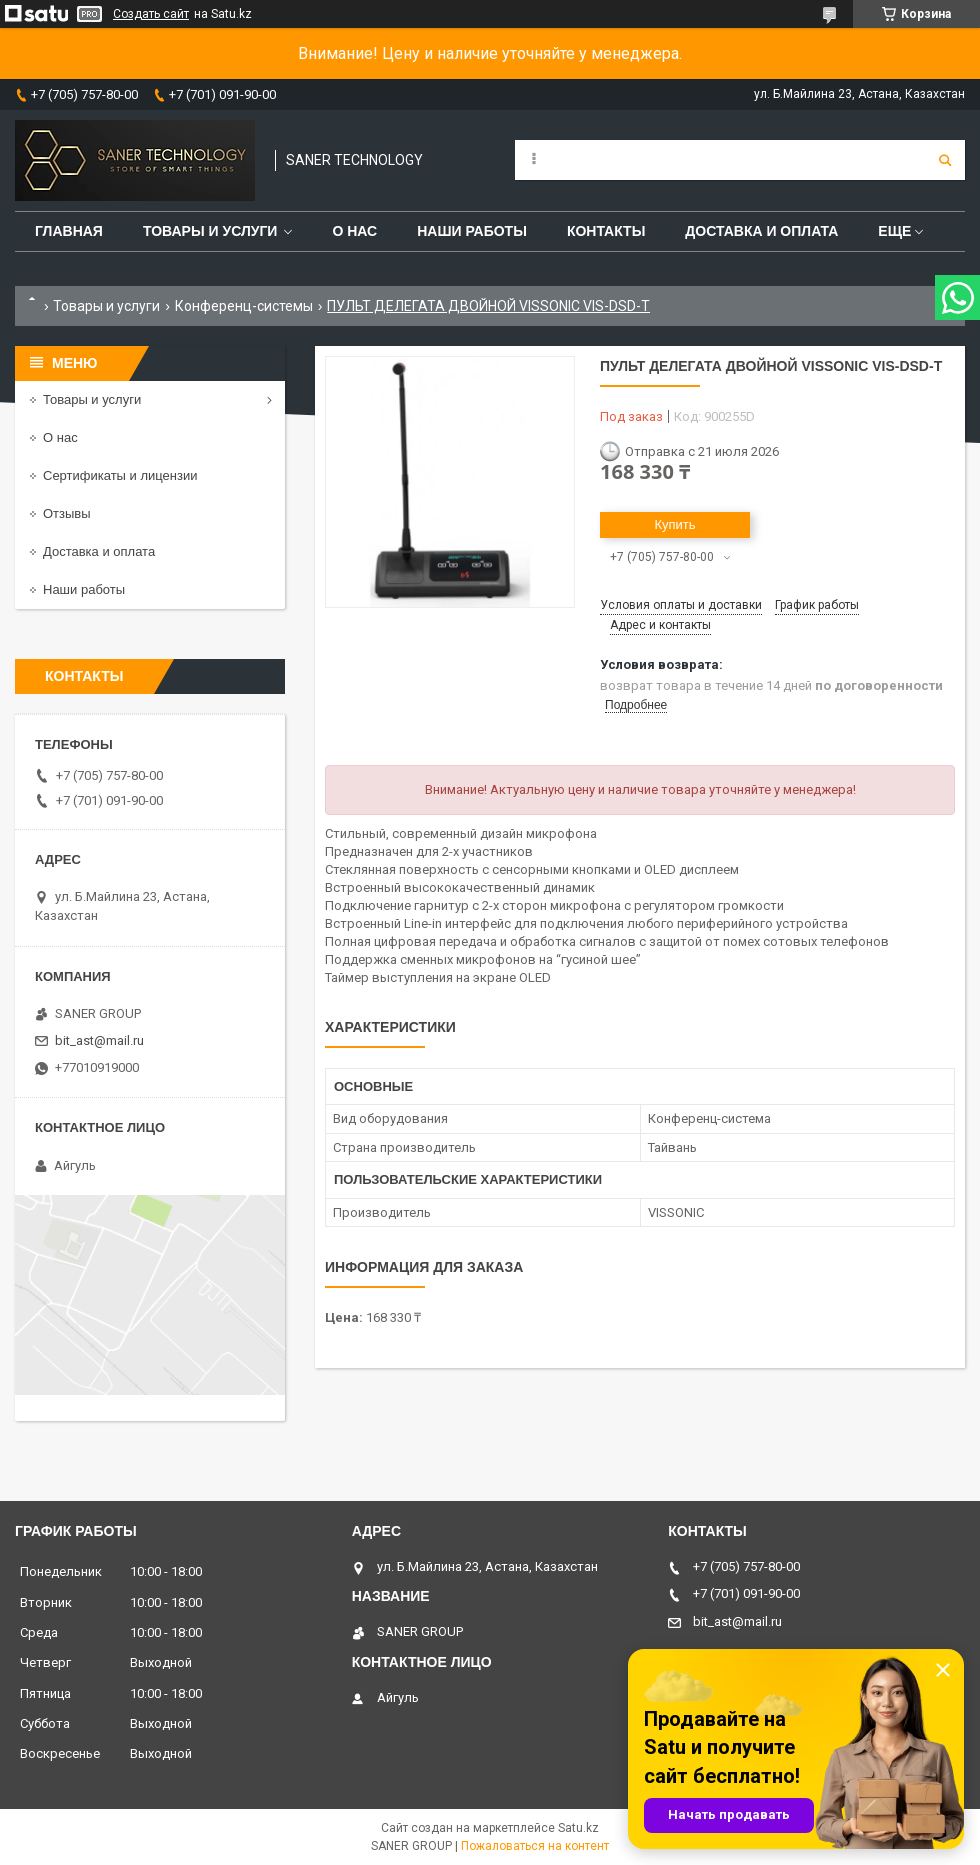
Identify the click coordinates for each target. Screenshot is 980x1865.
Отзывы (67, 513)
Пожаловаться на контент (535, 1846)
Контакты (606, 231)
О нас (354, 231)
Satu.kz (578, 1828)
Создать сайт (151, 14)
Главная (69, 231)
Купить (674, 524)
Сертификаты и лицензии (120, 475)
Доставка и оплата (761, 231)
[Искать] (945, 160)
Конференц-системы (244, 306)
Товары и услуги (210, 231)
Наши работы (472, 231)
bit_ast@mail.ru (99, 1040)
